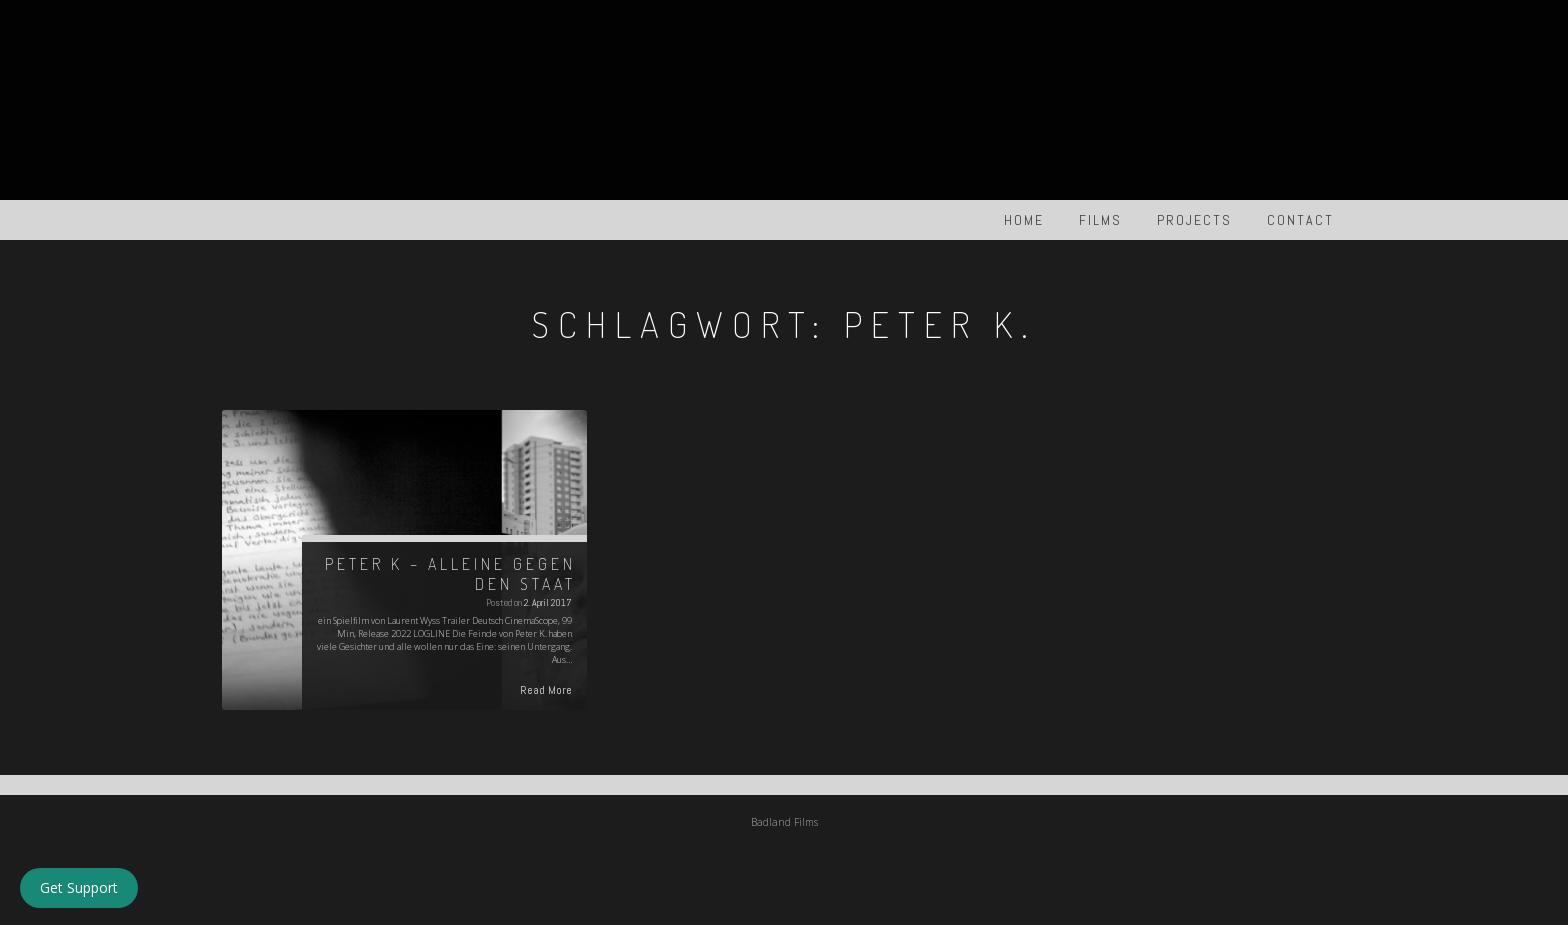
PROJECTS (1194, 220)
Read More (546, 690)
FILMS (1100, 220)
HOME (1024, 220)
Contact (1300, 220)
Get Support (79, 887)
